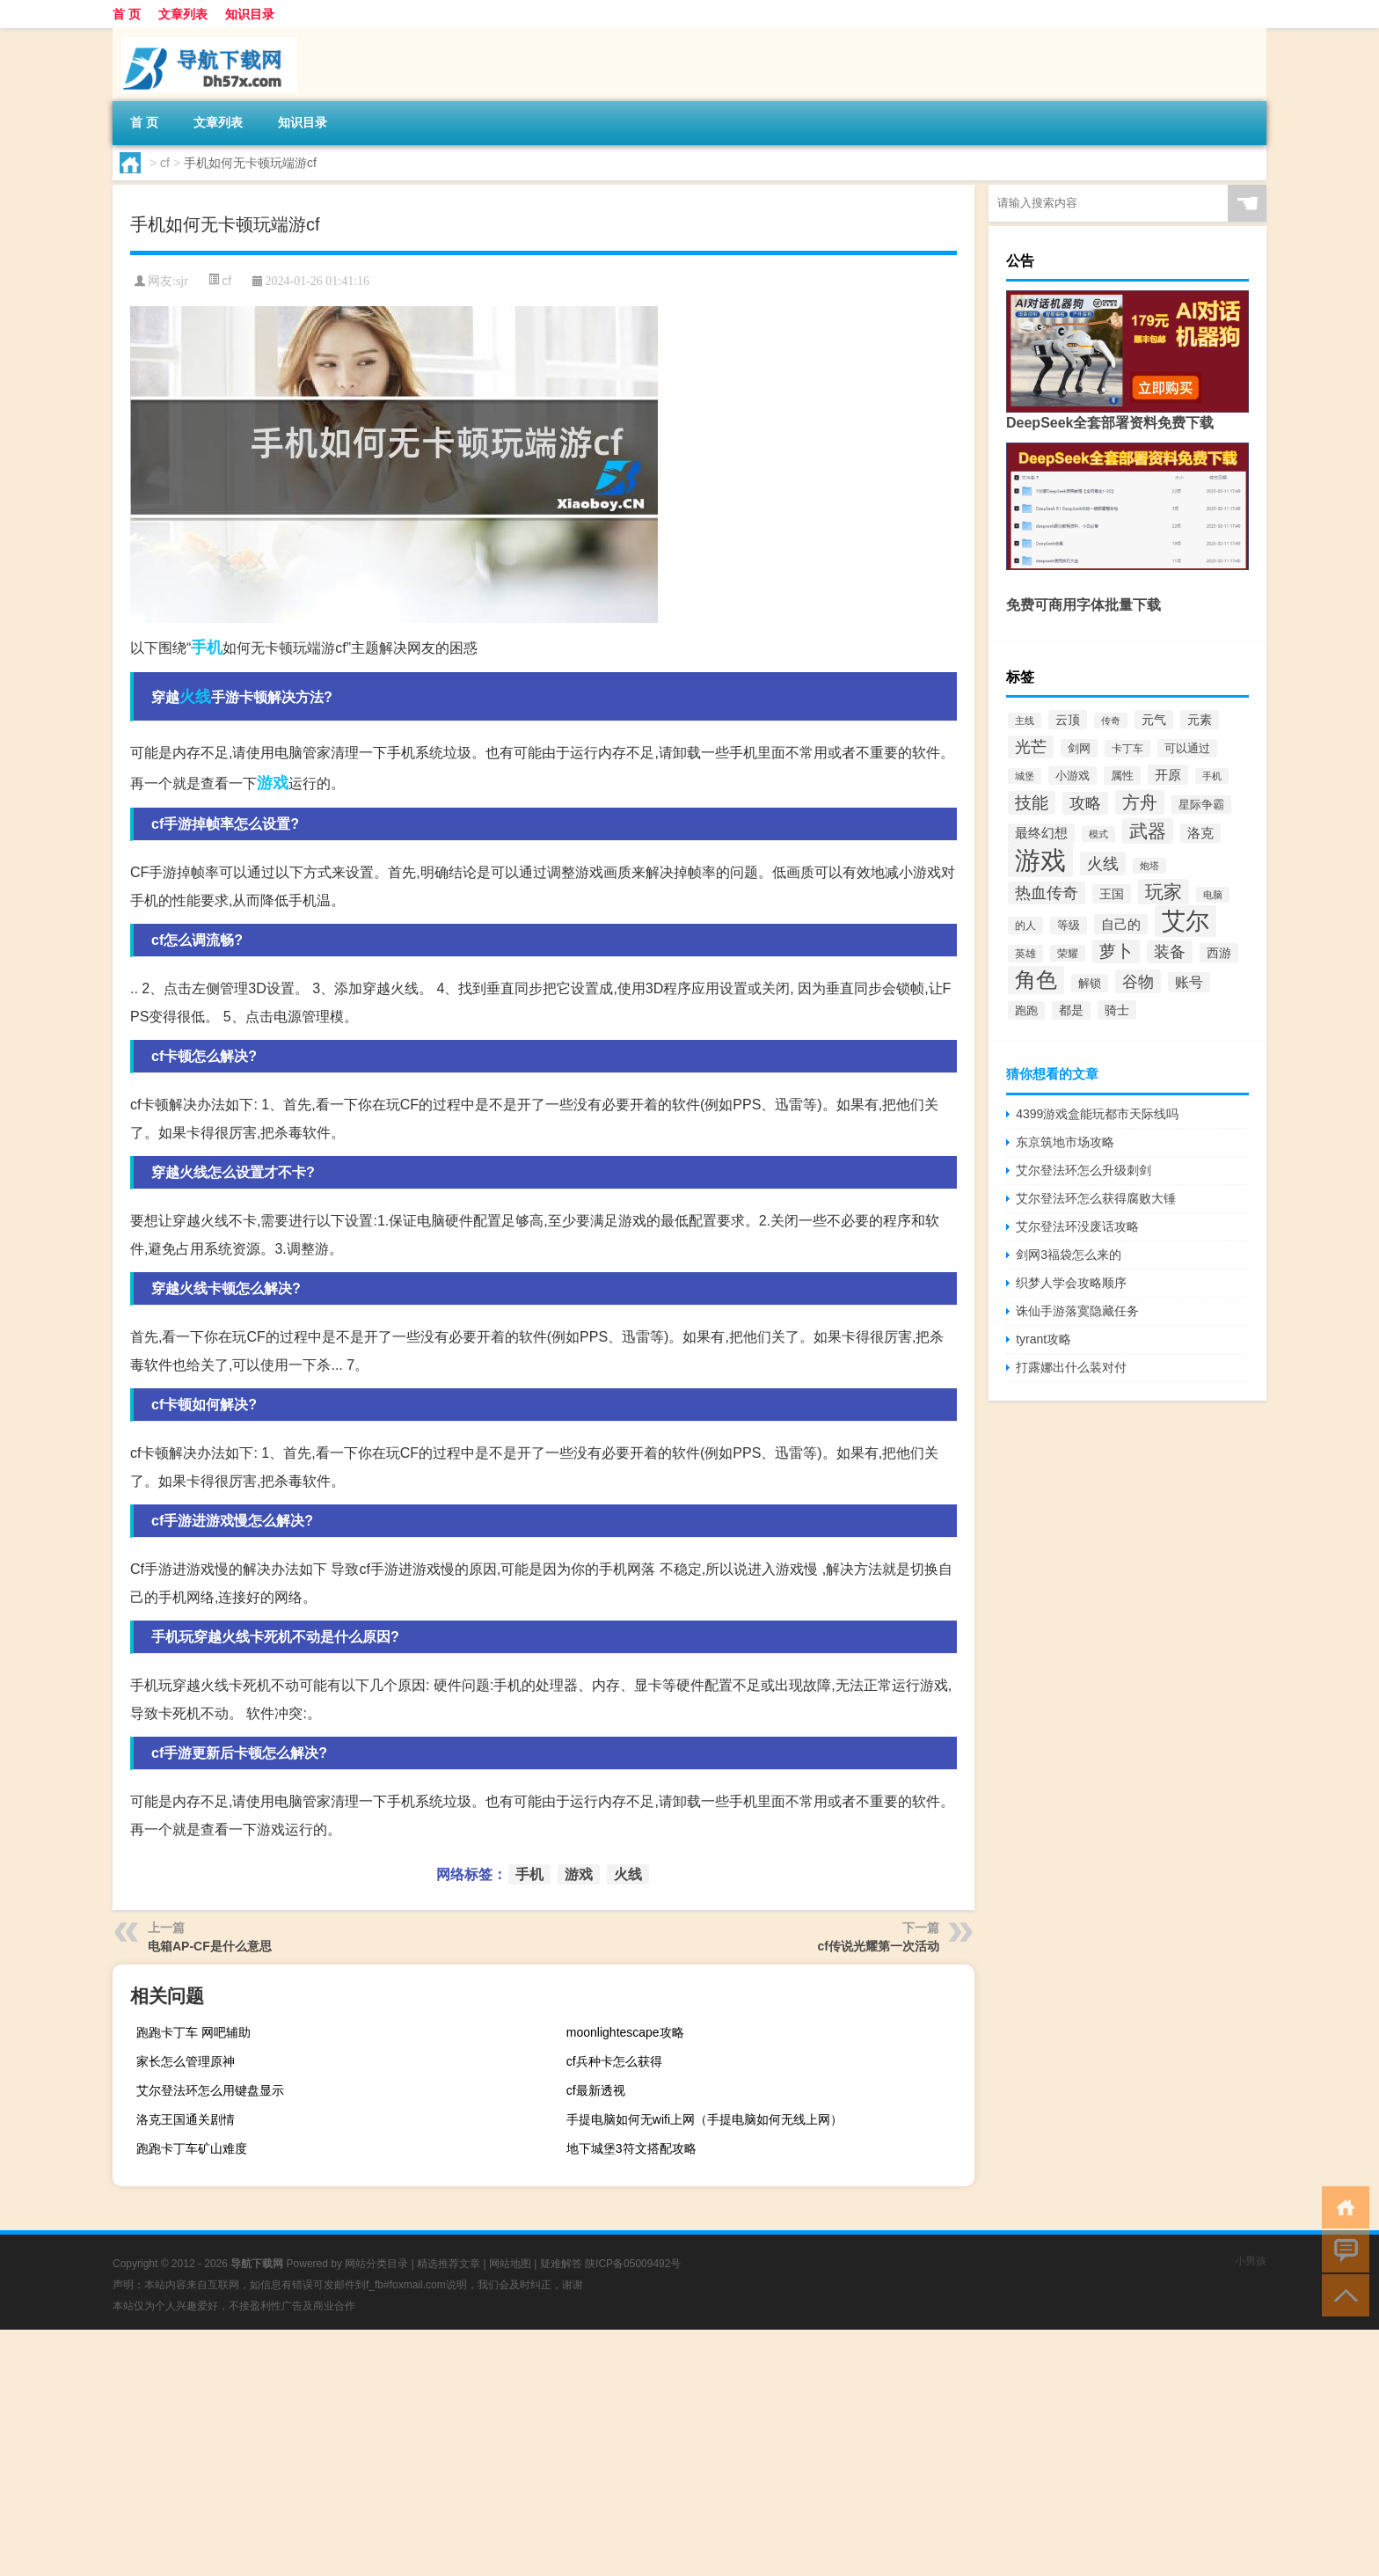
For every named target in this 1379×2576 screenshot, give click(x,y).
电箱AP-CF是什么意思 (210, 1946)
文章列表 (183, 14)
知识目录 (249, 14)
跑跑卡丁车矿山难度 (191, 2148)
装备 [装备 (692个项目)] (1170, 952)
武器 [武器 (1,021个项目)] (1147, 831)
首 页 (127, 14)
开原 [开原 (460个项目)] (1168, 774)
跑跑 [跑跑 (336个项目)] (1026, 1010)
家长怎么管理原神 (185, 2061)
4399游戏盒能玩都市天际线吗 (1097, 1114)
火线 (195, 697)
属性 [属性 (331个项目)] (1122, 775)
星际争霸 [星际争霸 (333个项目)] (1201, 804)
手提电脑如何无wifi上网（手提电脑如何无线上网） (704, 2119)
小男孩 (1250, 2261)
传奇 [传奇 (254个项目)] (1110, 720)
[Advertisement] (527, 2453)
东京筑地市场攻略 (1065, 1142)
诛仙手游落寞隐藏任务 (1077, 1311)
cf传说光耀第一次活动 (878, 1946)
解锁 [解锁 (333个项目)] (1089, 983)
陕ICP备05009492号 (633, 2264)
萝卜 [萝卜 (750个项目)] (1116, 951)
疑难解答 (561, 2264)
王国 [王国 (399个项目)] (1111, 894)
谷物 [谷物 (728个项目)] (1138, 981)
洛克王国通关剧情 (185, 2119)
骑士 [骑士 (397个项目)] (1117, 1010)
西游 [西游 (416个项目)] (1219, 953)
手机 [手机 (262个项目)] (1212, 776)
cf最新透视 (595, 2090)
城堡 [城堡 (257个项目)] (1024, 776)
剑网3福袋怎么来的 (1068, 1255)
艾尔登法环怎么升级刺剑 (1083, 1170)
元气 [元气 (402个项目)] (1154, 720)
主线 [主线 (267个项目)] (1024, 720)
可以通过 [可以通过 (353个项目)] (1187, 748)
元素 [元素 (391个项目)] (1199, 720)
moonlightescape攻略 (625, 2032)
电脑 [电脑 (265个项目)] (1212, 894)
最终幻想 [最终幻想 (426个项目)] (1041, 833)
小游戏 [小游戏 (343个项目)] (1072, 775)
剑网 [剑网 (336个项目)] (1079, 748)
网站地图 (510, 2264)
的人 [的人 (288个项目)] (1025, 925)
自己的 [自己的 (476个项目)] (1121, 924)
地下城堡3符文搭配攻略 (631, 2148)
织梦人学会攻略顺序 (1071, 1283)
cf (165, 163)
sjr (182, 281)
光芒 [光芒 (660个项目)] (1031, 747)
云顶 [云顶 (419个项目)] (1067, 720)
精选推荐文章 (448, 2264)
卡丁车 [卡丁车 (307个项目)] (1127, 749)
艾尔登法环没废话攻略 (1077, 1226)
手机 (207, 647)
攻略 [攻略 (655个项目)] (1085, 803)
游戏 (272, 783)
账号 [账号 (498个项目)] (1189, 982)
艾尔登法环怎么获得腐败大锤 (1096, 1198)
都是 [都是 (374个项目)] (1071, 1010)
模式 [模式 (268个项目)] (1098, 834)
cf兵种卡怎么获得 (614, 2061)
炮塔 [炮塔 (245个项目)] (1149, 865)
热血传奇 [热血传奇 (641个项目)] (1046, 893)
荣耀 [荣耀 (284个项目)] (1067, 953)
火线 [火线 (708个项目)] (1103, 863)
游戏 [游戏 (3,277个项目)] (1040, 860)
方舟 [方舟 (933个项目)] (1139, 802)
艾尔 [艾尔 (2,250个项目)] (1185, 921)
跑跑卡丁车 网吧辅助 (193, 2032)
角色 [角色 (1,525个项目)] (1036, 980)
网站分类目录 (376, 2264)
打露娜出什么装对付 (1071, 1367)
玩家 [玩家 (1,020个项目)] (1163, 892)
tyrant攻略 (1043, 1339)
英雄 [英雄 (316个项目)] (1025, 954)
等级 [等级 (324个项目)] (1068, 925)
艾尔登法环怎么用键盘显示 (210, 2090)
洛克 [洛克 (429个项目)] (1200, 833)
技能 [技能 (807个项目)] (1031, 803)
